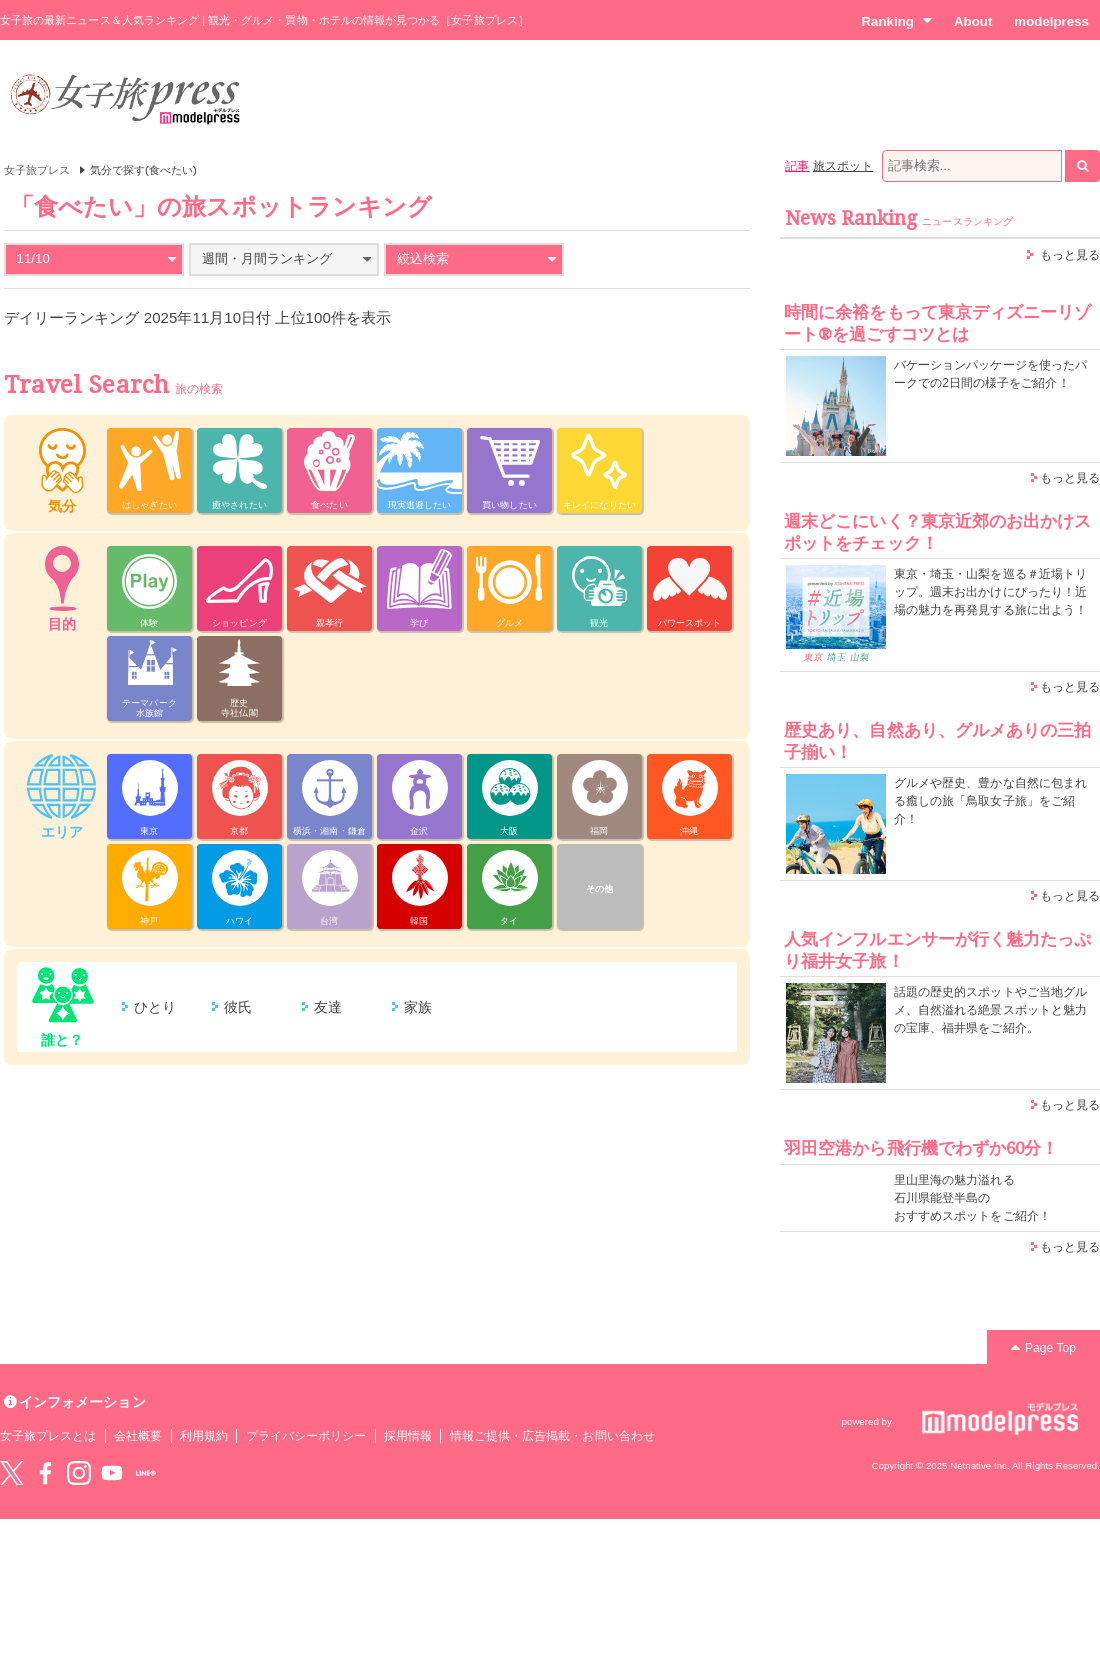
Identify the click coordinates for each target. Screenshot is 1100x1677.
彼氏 (238, 1007)
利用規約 (204, 1436)
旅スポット (843, 166)
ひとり (155, 1007)
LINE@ (146, 1473)
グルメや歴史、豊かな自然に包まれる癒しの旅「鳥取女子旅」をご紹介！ (990, 801)
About (973, 21)
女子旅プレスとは (48, 1436)
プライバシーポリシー (306, 1436)
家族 (418, 1007)
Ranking (896, 21)
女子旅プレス (37, 170)
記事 (797, 166)
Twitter (12, 1473)
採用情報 (408, 1436)
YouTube (112, 1473)
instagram (79, 1473)
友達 (328, 1007)
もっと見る (1070, 255)
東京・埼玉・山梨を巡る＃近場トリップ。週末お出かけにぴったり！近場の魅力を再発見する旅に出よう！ (990, 592)
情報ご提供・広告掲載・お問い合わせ (552, 1436)
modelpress (1051, 21)
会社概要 (138, 1436)
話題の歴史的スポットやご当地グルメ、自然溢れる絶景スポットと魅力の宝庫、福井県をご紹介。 (990, 1010)
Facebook (45, 1473)
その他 (599, 889)
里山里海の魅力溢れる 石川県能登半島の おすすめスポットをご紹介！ (972, 1198)
